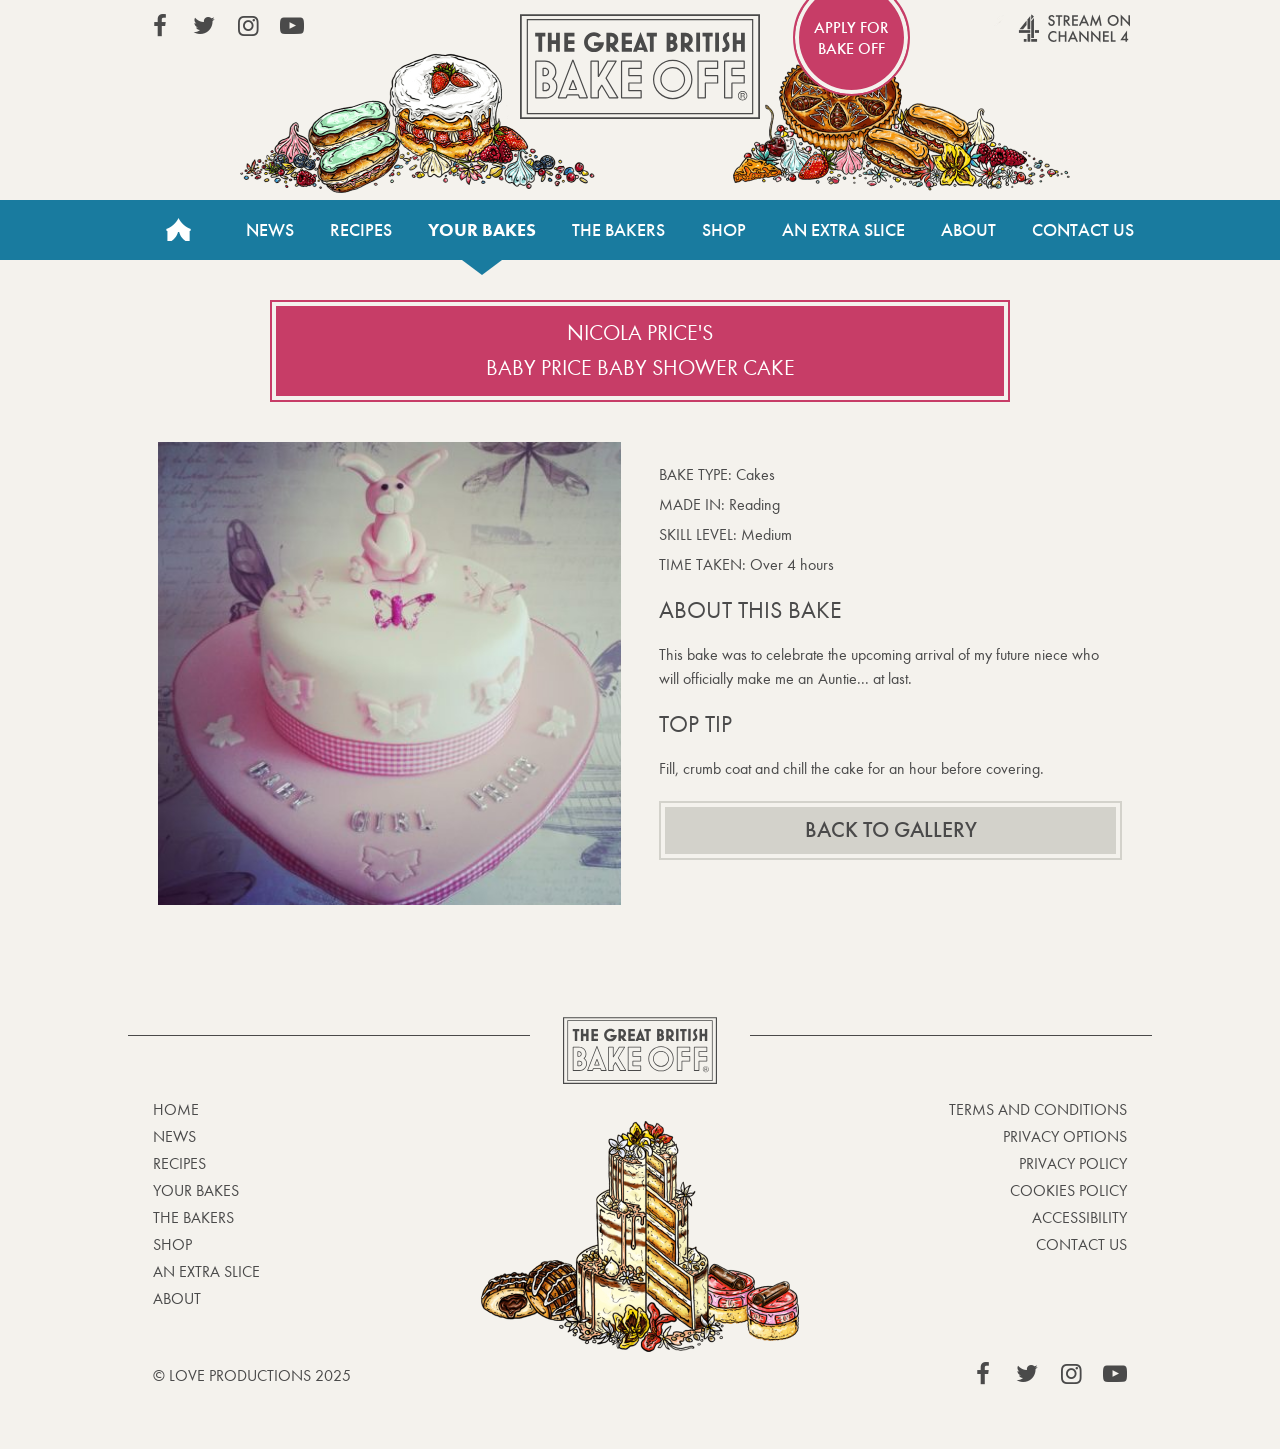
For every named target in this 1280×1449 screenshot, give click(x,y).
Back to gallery (891, 830)
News (270, 230)
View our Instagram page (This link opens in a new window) (248, 26)
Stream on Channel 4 (1036, 39)
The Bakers (618, 230)
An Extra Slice (843, 230)
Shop (724, 230)
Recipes (361, 230)
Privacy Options (1065, 1136)
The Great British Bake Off (640, 66)
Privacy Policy (1073, 1163)
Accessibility (1079, 1217)
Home (178, 230)
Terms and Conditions (1038, 1109)
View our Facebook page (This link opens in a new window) (160, 26)
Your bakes (482, 230)
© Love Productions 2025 (252, 1375)
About (968, 230)
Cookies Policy (1068, 1190)
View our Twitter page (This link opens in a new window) (204, 26)
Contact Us (1083, 230)
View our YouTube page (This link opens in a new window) (292, 26)
